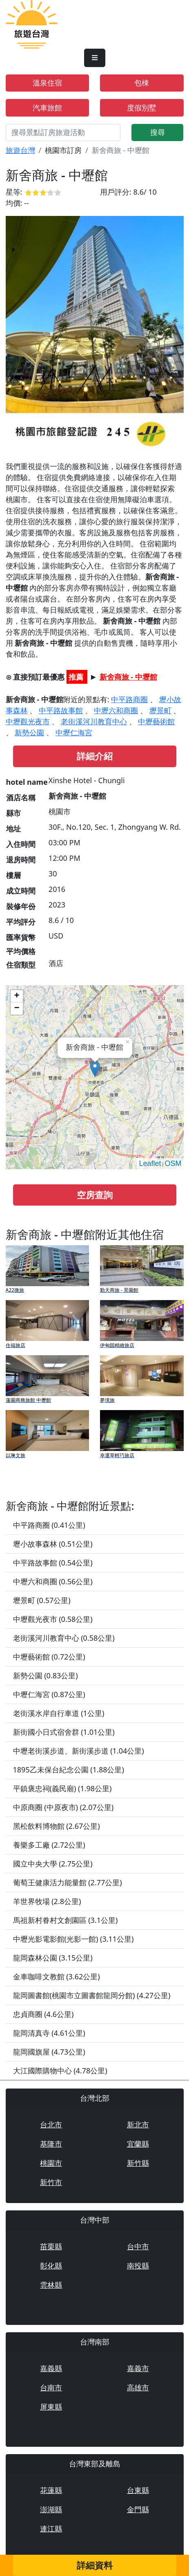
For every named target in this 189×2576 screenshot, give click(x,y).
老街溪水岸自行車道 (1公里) (59, 1713)
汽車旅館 (47, 107)
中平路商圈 (129, 699)
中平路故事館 (61, 710)
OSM (173, 1163)
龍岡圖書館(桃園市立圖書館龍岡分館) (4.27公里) (92, 1995)
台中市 (138, 2246)
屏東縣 (51, 2407)
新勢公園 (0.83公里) (45, 1675)
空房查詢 (95, 1195)
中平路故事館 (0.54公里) (53, 1563)
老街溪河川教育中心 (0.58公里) (64, 1638)
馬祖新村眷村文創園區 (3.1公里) (65, 1920)
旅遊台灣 (20, 150)
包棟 (141, 83)
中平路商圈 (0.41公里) (49, 1525)
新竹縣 (138, 2163)
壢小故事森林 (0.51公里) (53, 1544)
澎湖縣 (51, 2509)
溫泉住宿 (47, 83)
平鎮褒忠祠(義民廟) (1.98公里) (62, 1788)
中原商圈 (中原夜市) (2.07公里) (63, 1807)
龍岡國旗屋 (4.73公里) (49, 2052)
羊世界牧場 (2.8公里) (47, 1901)
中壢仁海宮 (74, 732)
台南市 (51, 2387)
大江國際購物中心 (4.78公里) (60, 2070)
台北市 (51, 2124)
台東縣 (138, 2490)
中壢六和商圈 (116, 710)
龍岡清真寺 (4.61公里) (49, 2033)
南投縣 (138, 2266)
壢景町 (160, 710)
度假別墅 (141, 107)
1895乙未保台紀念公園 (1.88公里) (68, 1769)
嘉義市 (138, 2368)
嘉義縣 (51, 2368)
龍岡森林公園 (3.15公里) (53, 1958)
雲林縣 (51, 2285)
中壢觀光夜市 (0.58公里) (53, 1619)
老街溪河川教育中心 (94, 721)
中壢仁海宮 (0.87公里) (49, 1694)
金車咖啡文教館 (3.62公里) (56, 1976)
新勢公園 (29, 732)
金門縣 (138, 2509)
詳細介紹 (95, 756)
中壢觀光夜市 (28, 721)
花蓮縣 (51, 2490)
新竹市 (51, 2182)
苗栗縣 (51, 2246)
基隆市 (51, 2144)
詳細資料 (95, 2565)
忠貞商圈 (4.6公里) (43, 2014)
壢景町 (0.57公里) (42, 1600)
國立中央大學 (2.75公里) (53, 1864)
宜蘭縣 (138, 2144)
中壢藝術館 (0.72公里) (49, 1657)
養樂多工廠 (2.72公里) (49, 1845)
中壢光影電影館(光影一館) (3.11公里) (73, 1939)
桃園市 (51, 2163)
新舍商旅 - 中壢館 (128, 677)
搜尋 (157, 132)
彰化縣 (51, 2266)
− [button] (16, 1008)
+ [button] (16, 996)
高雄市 (138, 2387)
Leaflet (150, 1163)
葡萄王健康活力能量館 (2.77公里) (67, 1882)
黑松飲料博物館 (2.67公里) (56, 1826)
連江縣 (51, 2528)
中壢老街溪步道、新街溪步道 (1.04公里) (78, 1751)
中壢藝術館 (156, 721)
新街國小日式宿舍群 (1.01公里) (64, 1732)
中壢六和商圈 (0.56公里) (53, 1581)
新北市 (138, 2124)
